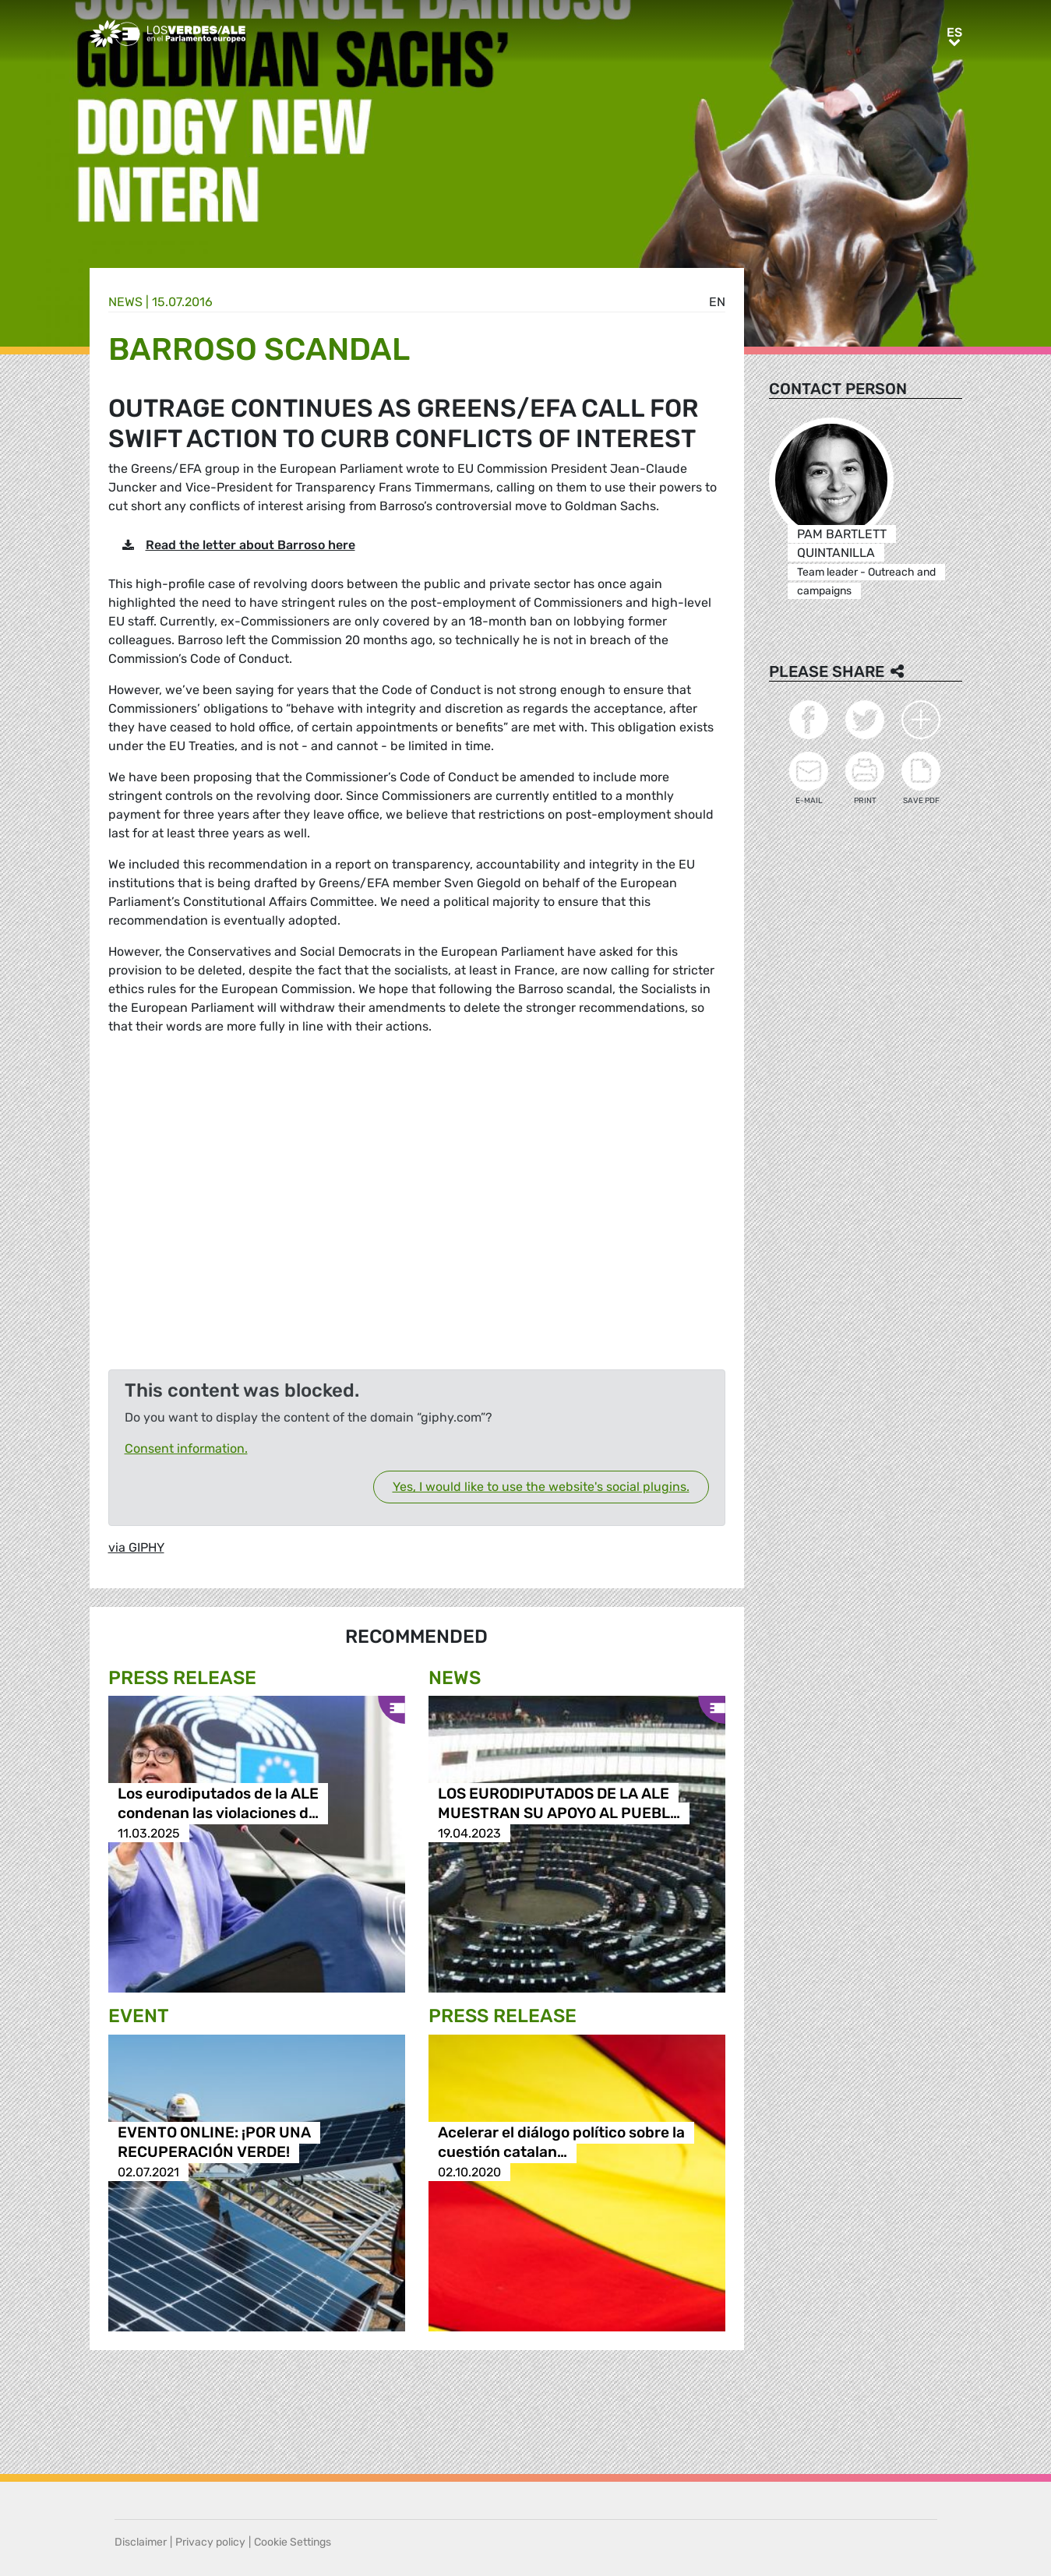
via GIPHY (136, 1547)
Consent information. (186, 1448)
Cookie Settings (292, 2542)
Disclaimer (141, 2542)
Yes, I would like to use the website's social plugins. (541, 1486)
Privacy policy (210, 2542)
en (717, 301)
